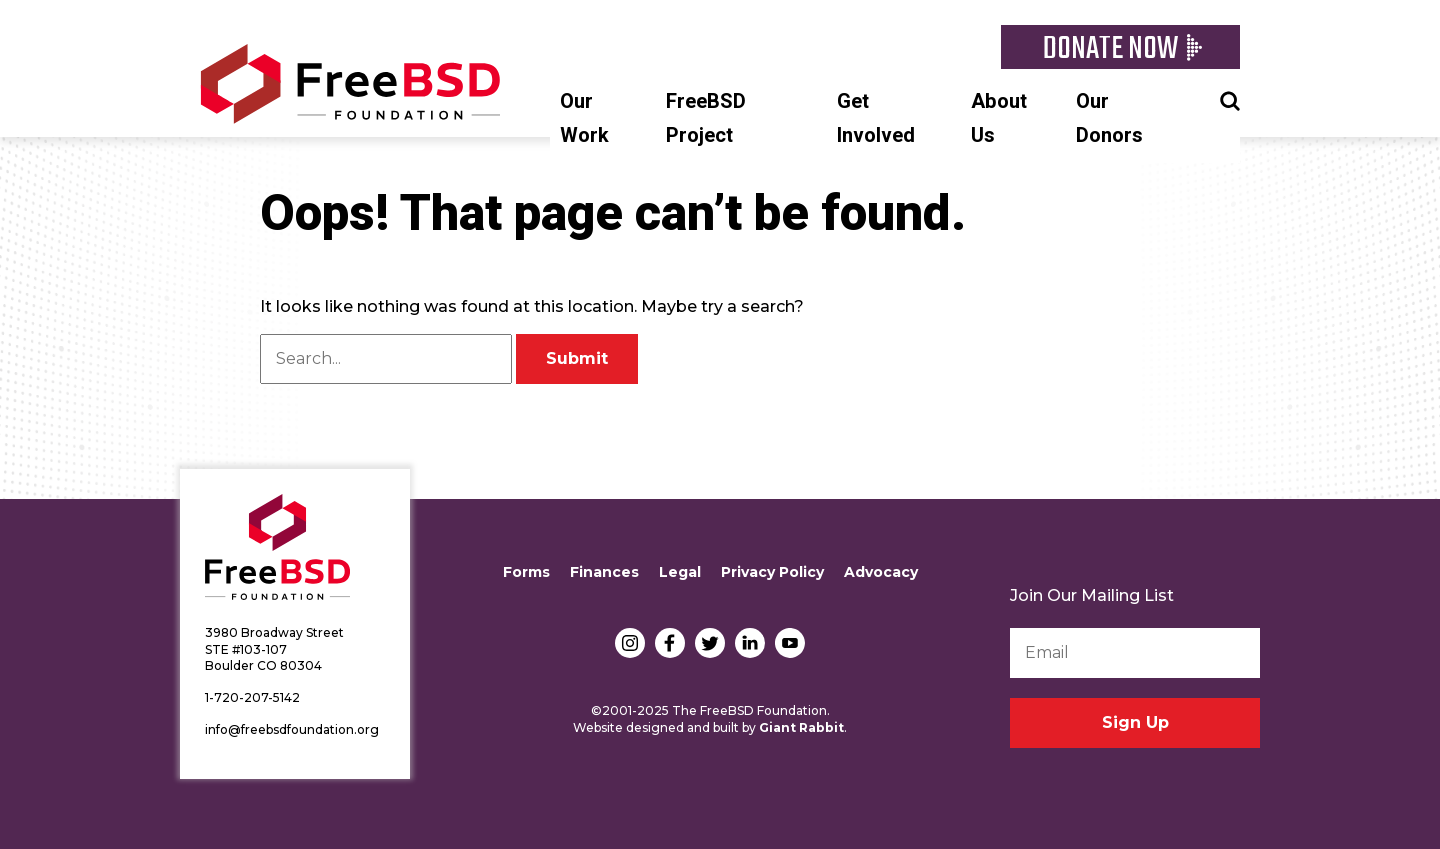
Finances (604, 572)
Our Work (584, 118)
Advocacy (881, 572)
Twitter (710, 643)
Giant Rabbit (801, 727)
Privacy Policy (772, 572)
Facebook (670, 643)
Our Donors (1109, 118)
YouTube (790, 643)
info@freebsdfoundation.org (292, 729)
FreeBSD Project (706, 118)
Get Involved (876, 118)
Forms (526, 572)
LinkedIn (750, 643)
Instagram (630, 643)
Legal (680, 572)
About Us (999, 118)
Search (1230, 99)
